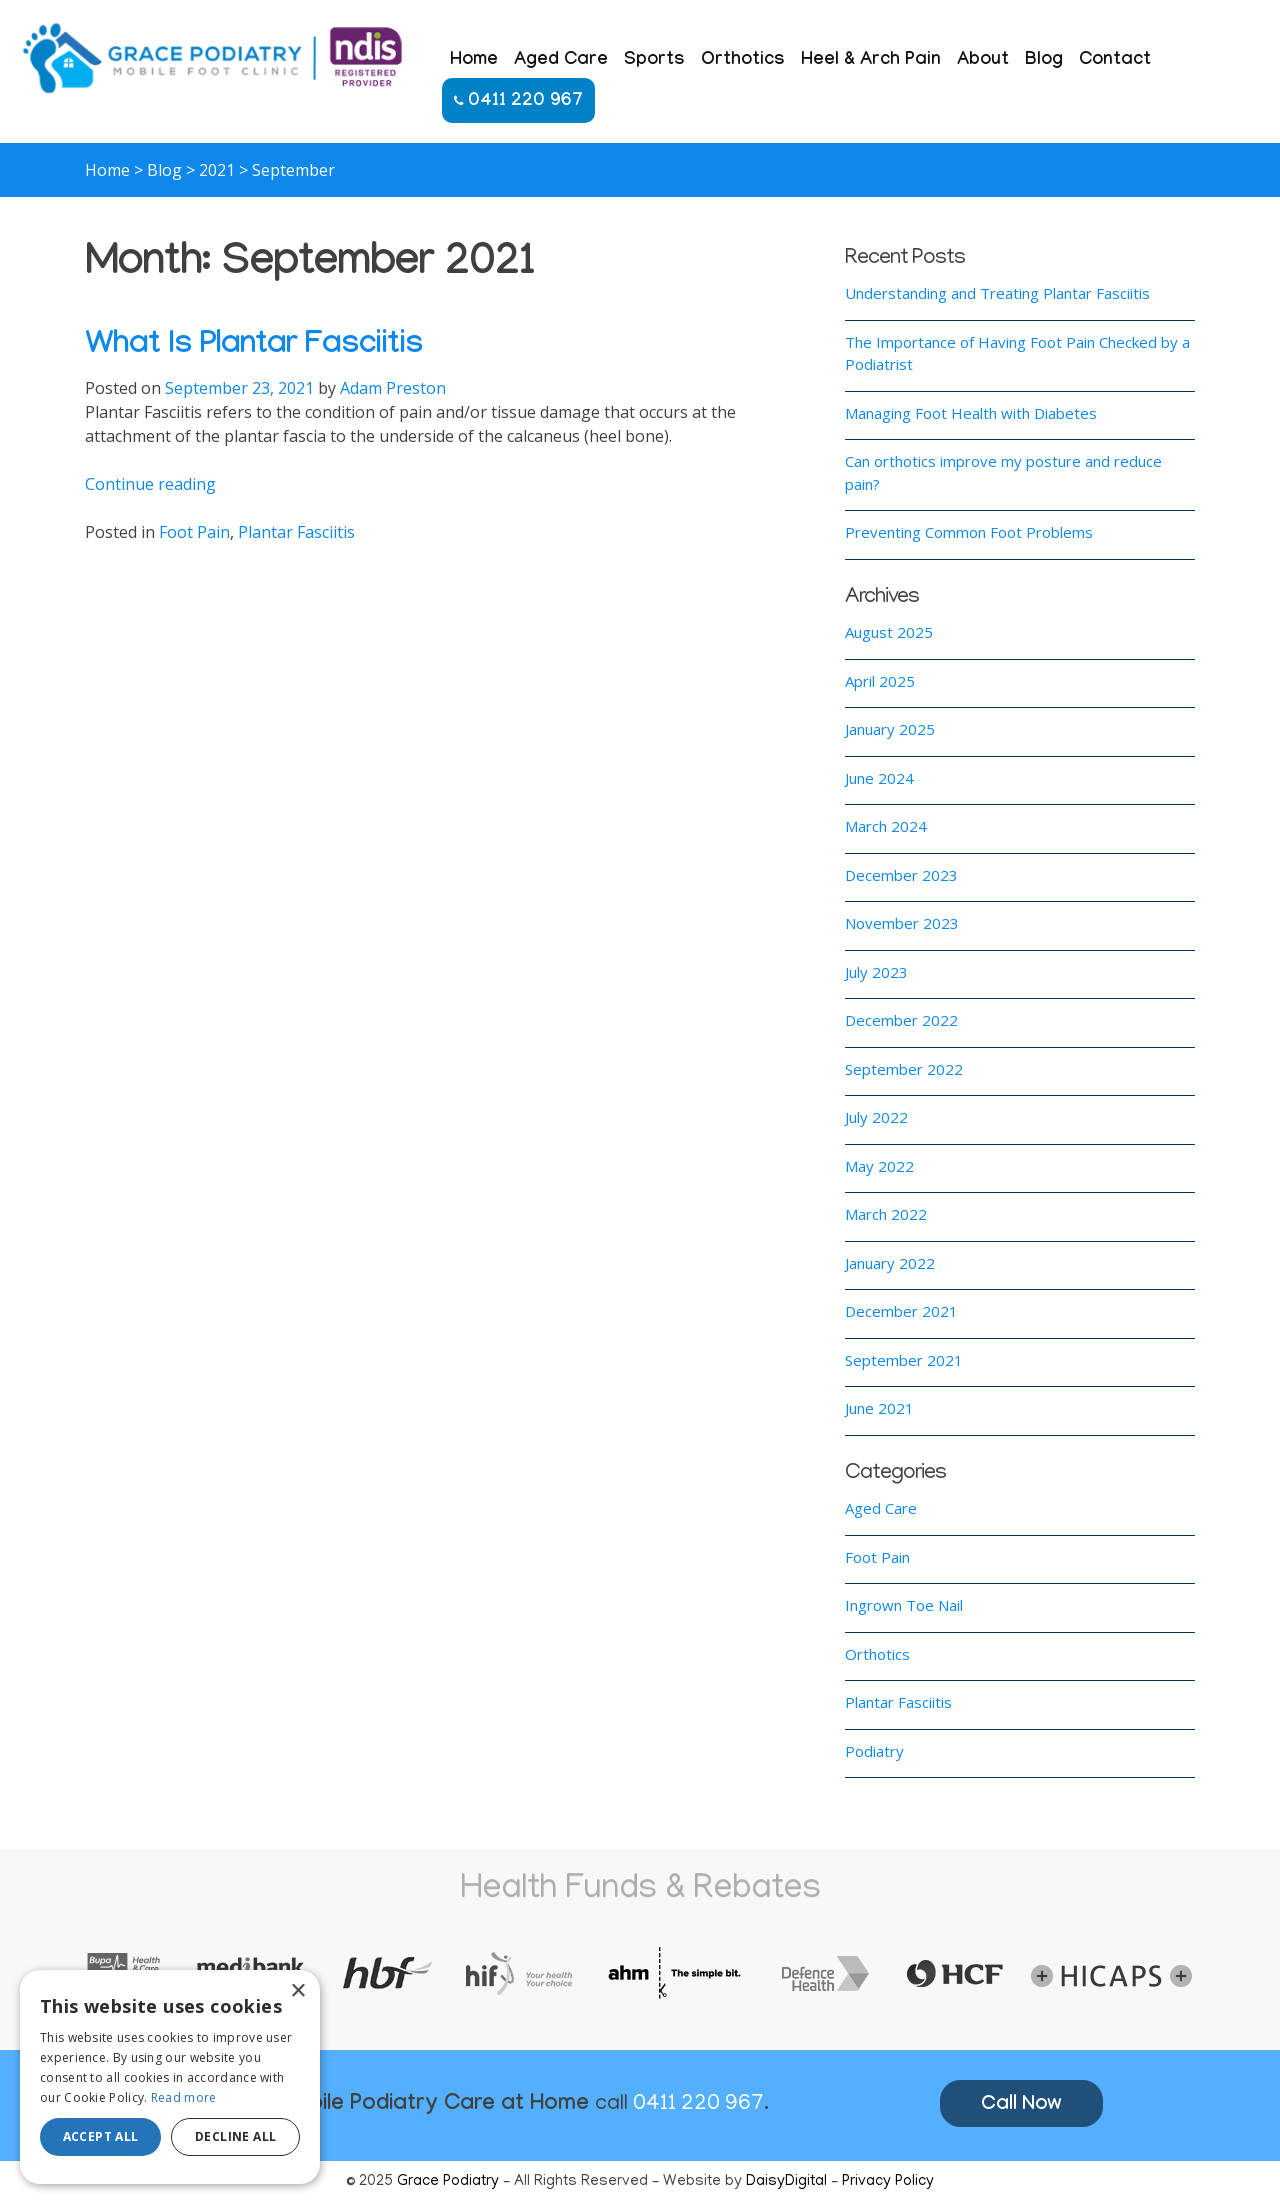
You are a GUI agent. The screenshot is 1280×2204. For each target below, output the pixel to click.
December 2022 (901, 1020)
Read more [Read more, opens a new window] (184, 2097)
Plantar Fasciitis (296, 532)
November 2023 (902, 923)
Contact (1115, 61)
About (983, 61)
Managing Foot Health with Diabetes (971, 413)
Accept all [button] (101, 2136)
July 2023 (876, 972)
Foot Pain (194, 532)
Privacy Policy (888, 2182)
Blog (1044, 61)
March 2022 (886, 1214)
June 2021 (879, 1408)
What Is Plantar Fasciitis (254, 347)
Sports (654, 61)
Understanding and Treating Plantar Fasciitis (997, 293)
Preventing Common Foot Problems (969, 532)
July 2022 (876, 1117)
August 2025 (889, 632)
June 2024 (879, 778)
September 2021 (904, 1360)
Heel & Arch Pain (871, 61)
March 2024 (886, 826)
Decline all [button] (235, 2136)
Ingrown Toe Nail (904, 1605)
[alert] (170, 2077)
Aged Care (561, 61)
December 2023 (901, 875)
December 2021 (901, 1311)
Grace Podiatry (448, 2182)
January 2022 (890, 1263)
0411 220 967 (518, 102)
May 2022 (879, 1166)
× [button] (297, 1991)
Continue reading (150, 484)
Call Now (1021, 2106)
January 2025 (890, 729)
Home (474, 61)
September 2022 (904, 1069)
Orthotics (743, 61)
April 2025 (880, 681)
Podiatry (874, 1751)
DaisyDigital (786, 2182)
